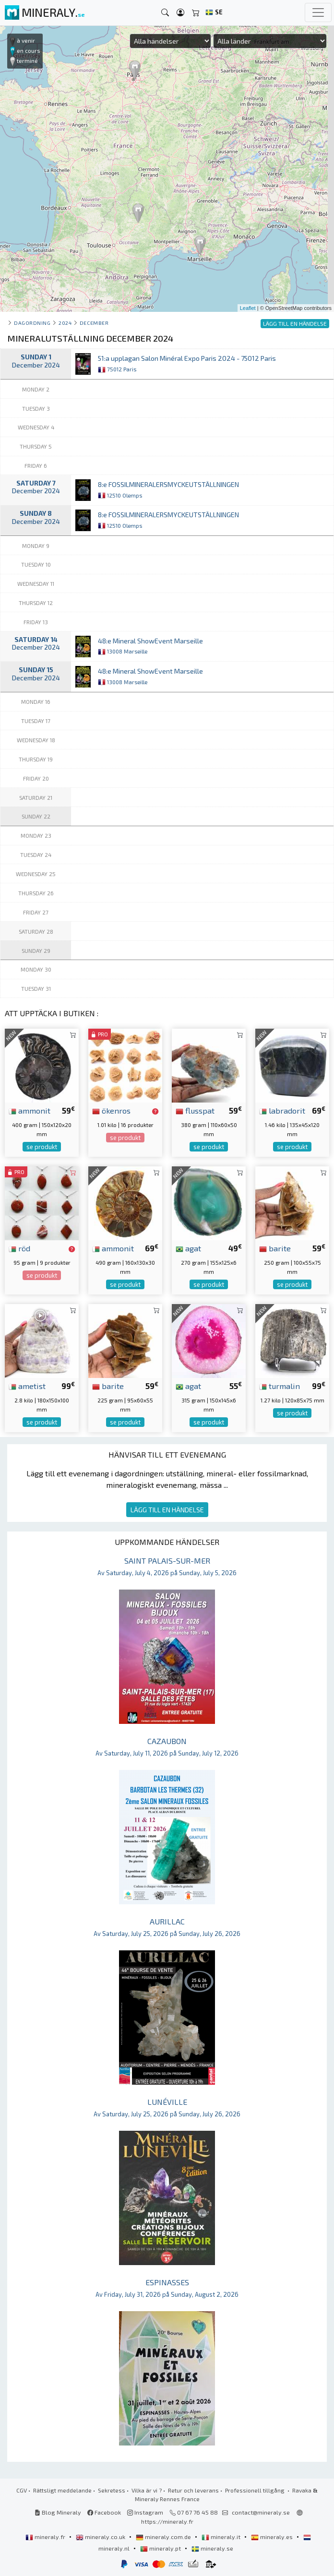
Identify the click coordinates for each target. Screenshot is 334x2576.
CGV (21, 2490)
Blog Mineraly (58, 2512)
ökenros (111, 1110)
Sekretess (111, 2490)
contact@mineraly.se (261, 2512)
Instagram (145, 2512)
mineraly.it (222, 2536)
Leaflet (248, 308)
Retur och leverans (193, 2490)
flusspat (195, 1110)
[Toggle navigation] (318, 12)
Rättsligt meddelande (62, 2490)
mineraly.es (272, 2536)
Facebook (104, 2512)
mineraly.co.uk (101, 2536)
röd (19, 1248)
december (94, 323)
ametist (27, 1385)
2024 (65, 323)
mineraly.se (212, 2548)
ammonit (29, 1110)
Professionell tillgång (255, 2490)
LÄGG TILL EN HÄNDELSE (167, 1510)
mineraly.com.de (164, 2536)
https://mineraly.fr (167, 2521)
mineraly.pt (161, 2548)
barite (275, 1248)
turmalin (279, 1385)
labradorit (282, 1110)
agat (188, 1248)
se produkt (41, 1147)
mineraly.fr (46, 2536)
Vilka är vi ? (146, 2490)
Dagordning (32, 323)
